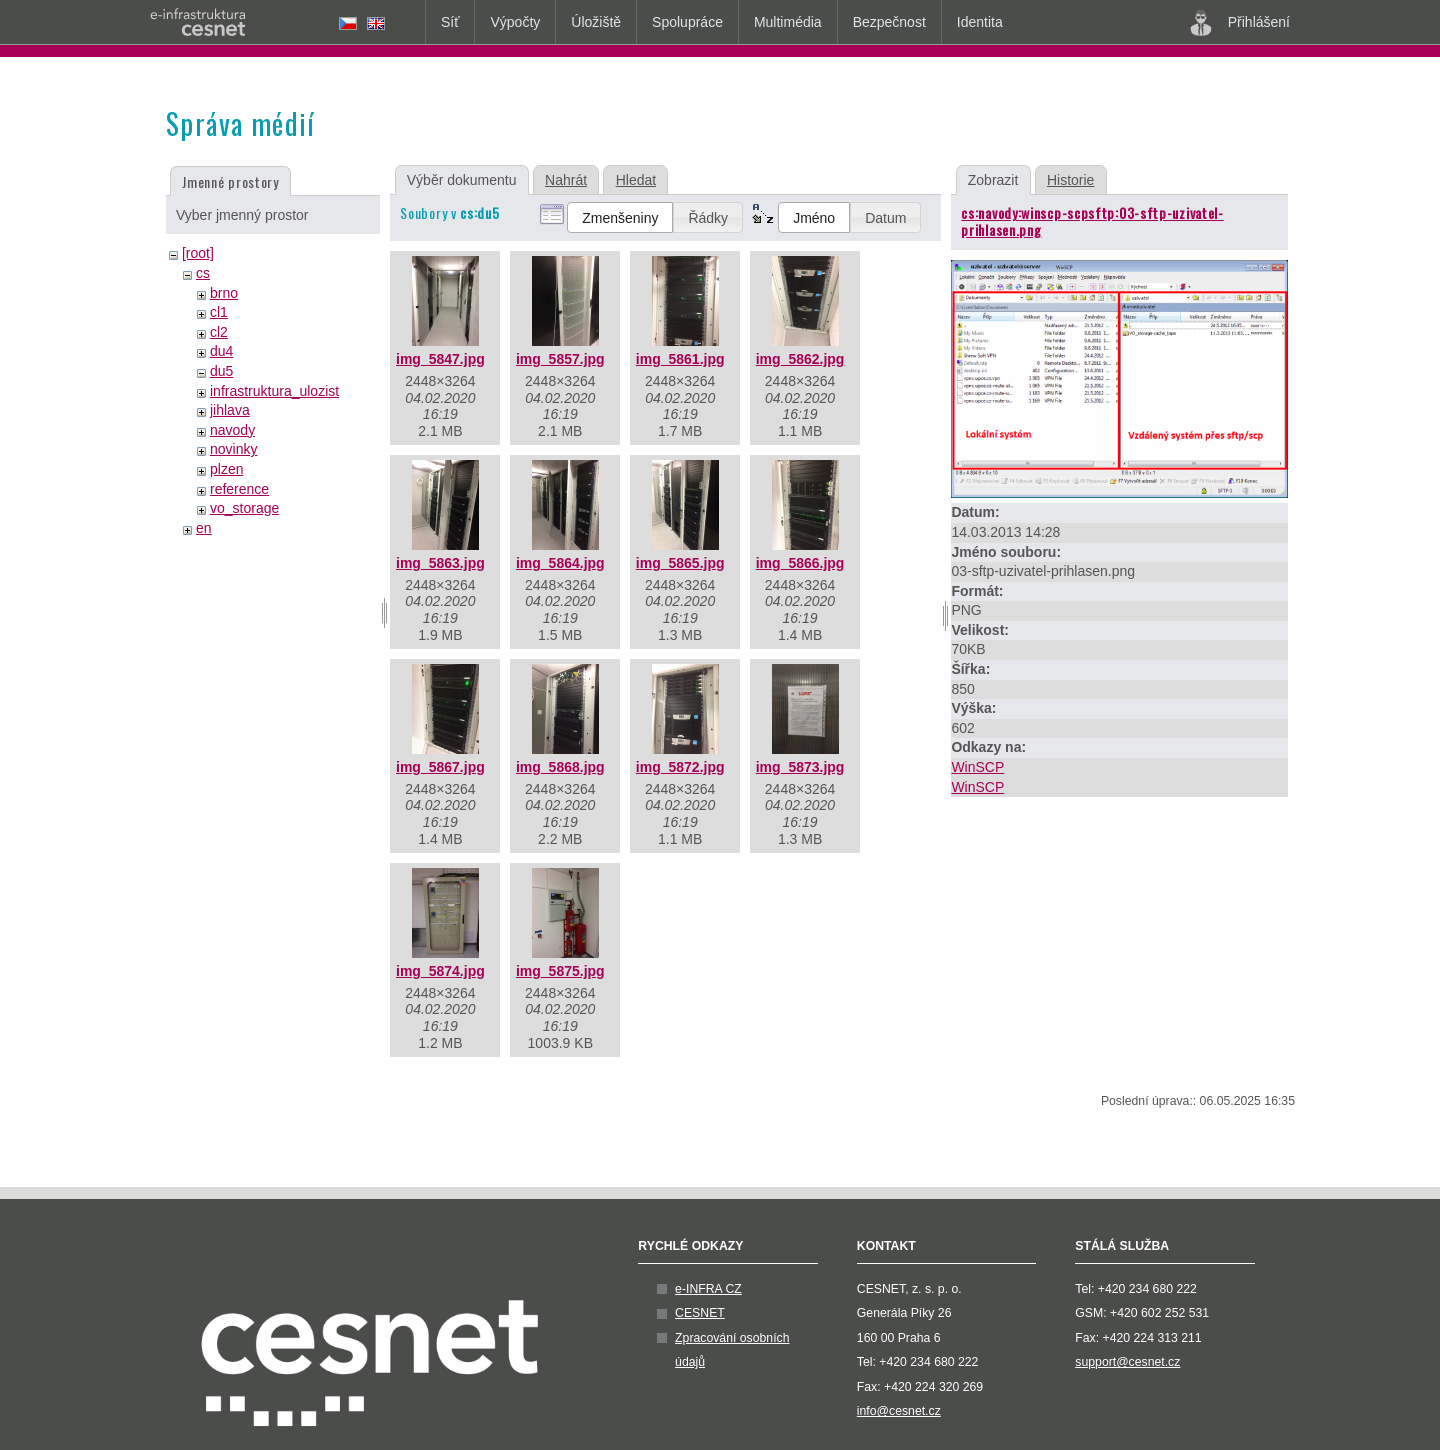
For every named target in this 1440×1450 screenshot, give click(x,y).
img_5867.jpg (440, 767)
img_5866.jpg (800, 563)
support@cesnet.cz (1127, 1362)
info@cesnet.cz (899, 1411)
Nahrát (566, 180)
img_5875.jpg (560, 971)
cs (203, 273)
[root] (198, 253)
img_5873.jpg (800, 767)
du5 (221, 371)
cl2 (219, 332)
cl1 (219, 312)
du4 (221, 351)
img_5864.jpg (560, 563)
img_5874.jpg (440, 971)
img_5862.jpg (800, 359)
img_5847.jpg (440, 359)
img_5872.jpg (680, 767)
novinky (233, 449)
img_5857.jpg (560, 359)
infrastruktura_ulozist (274, 391)
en (204, 528)
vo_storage (244, 508)
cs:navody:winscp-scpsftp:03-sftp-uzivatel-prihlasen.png (1092, 221)
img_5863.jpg (440, 563)
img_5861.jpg (680, 359)
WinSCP (977, 767)
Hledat (636, 180)
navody (232, 430)
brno (224, 293)
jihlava (230, 410)
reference (239, 489)
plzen (226, 469)
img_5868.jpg (560, 767)
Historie (1070, 180)
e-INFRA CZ (708, 1289)
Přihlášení (1240, 23)
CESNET (700, 1313)
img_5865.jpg (680, 563)
